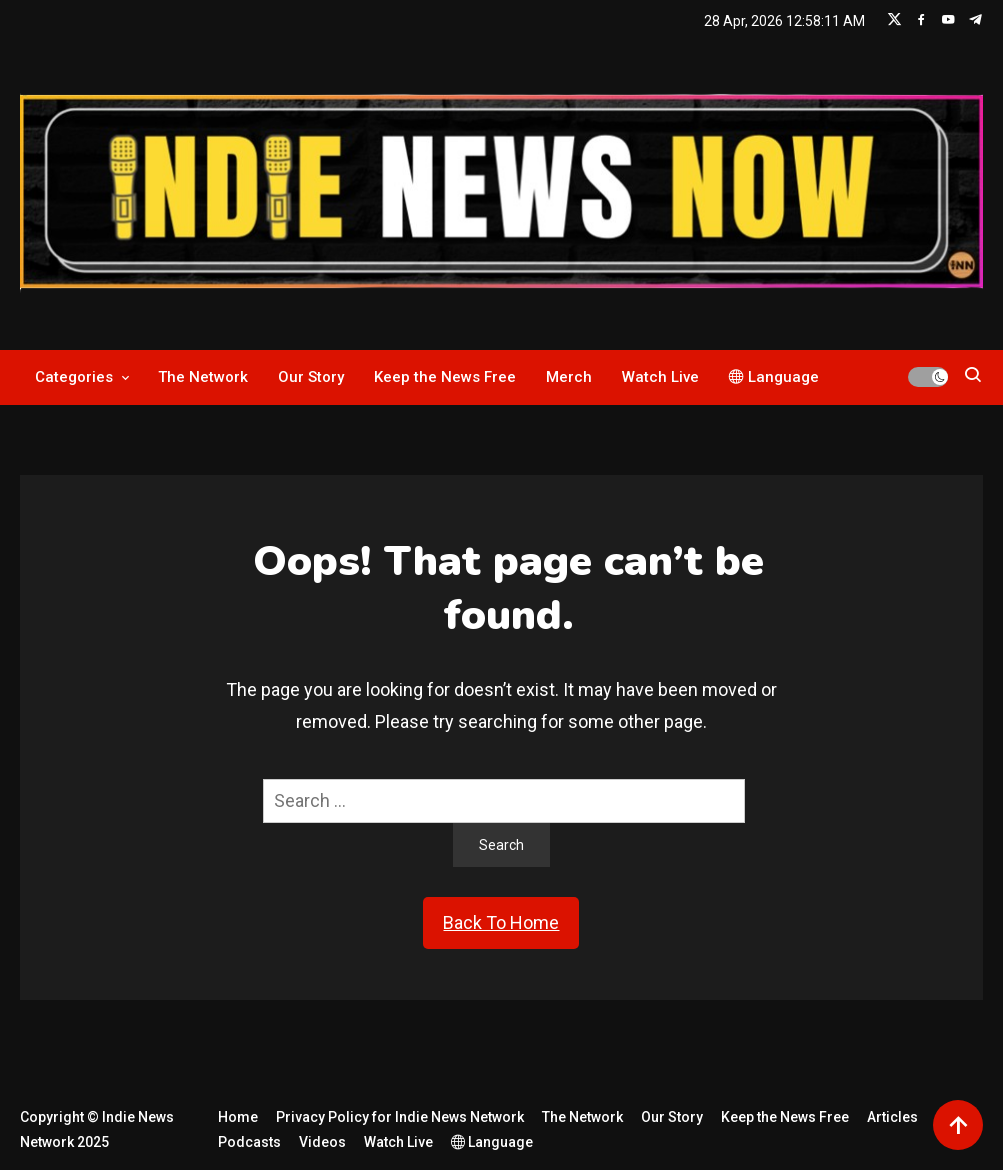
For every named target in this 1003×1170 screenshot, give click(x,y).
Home (238, 1117)
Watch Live (660, 377)
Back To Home (501, 922)
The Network (203, 377)
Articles (892, 1117)
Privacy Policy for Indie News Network (400, 1117)
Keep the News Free (445, 377)
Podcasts (249, 1142)
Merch (569, 377)
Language (774, 377)
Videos (322, 1142)
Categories (74, 377)
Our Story (311, 377)
